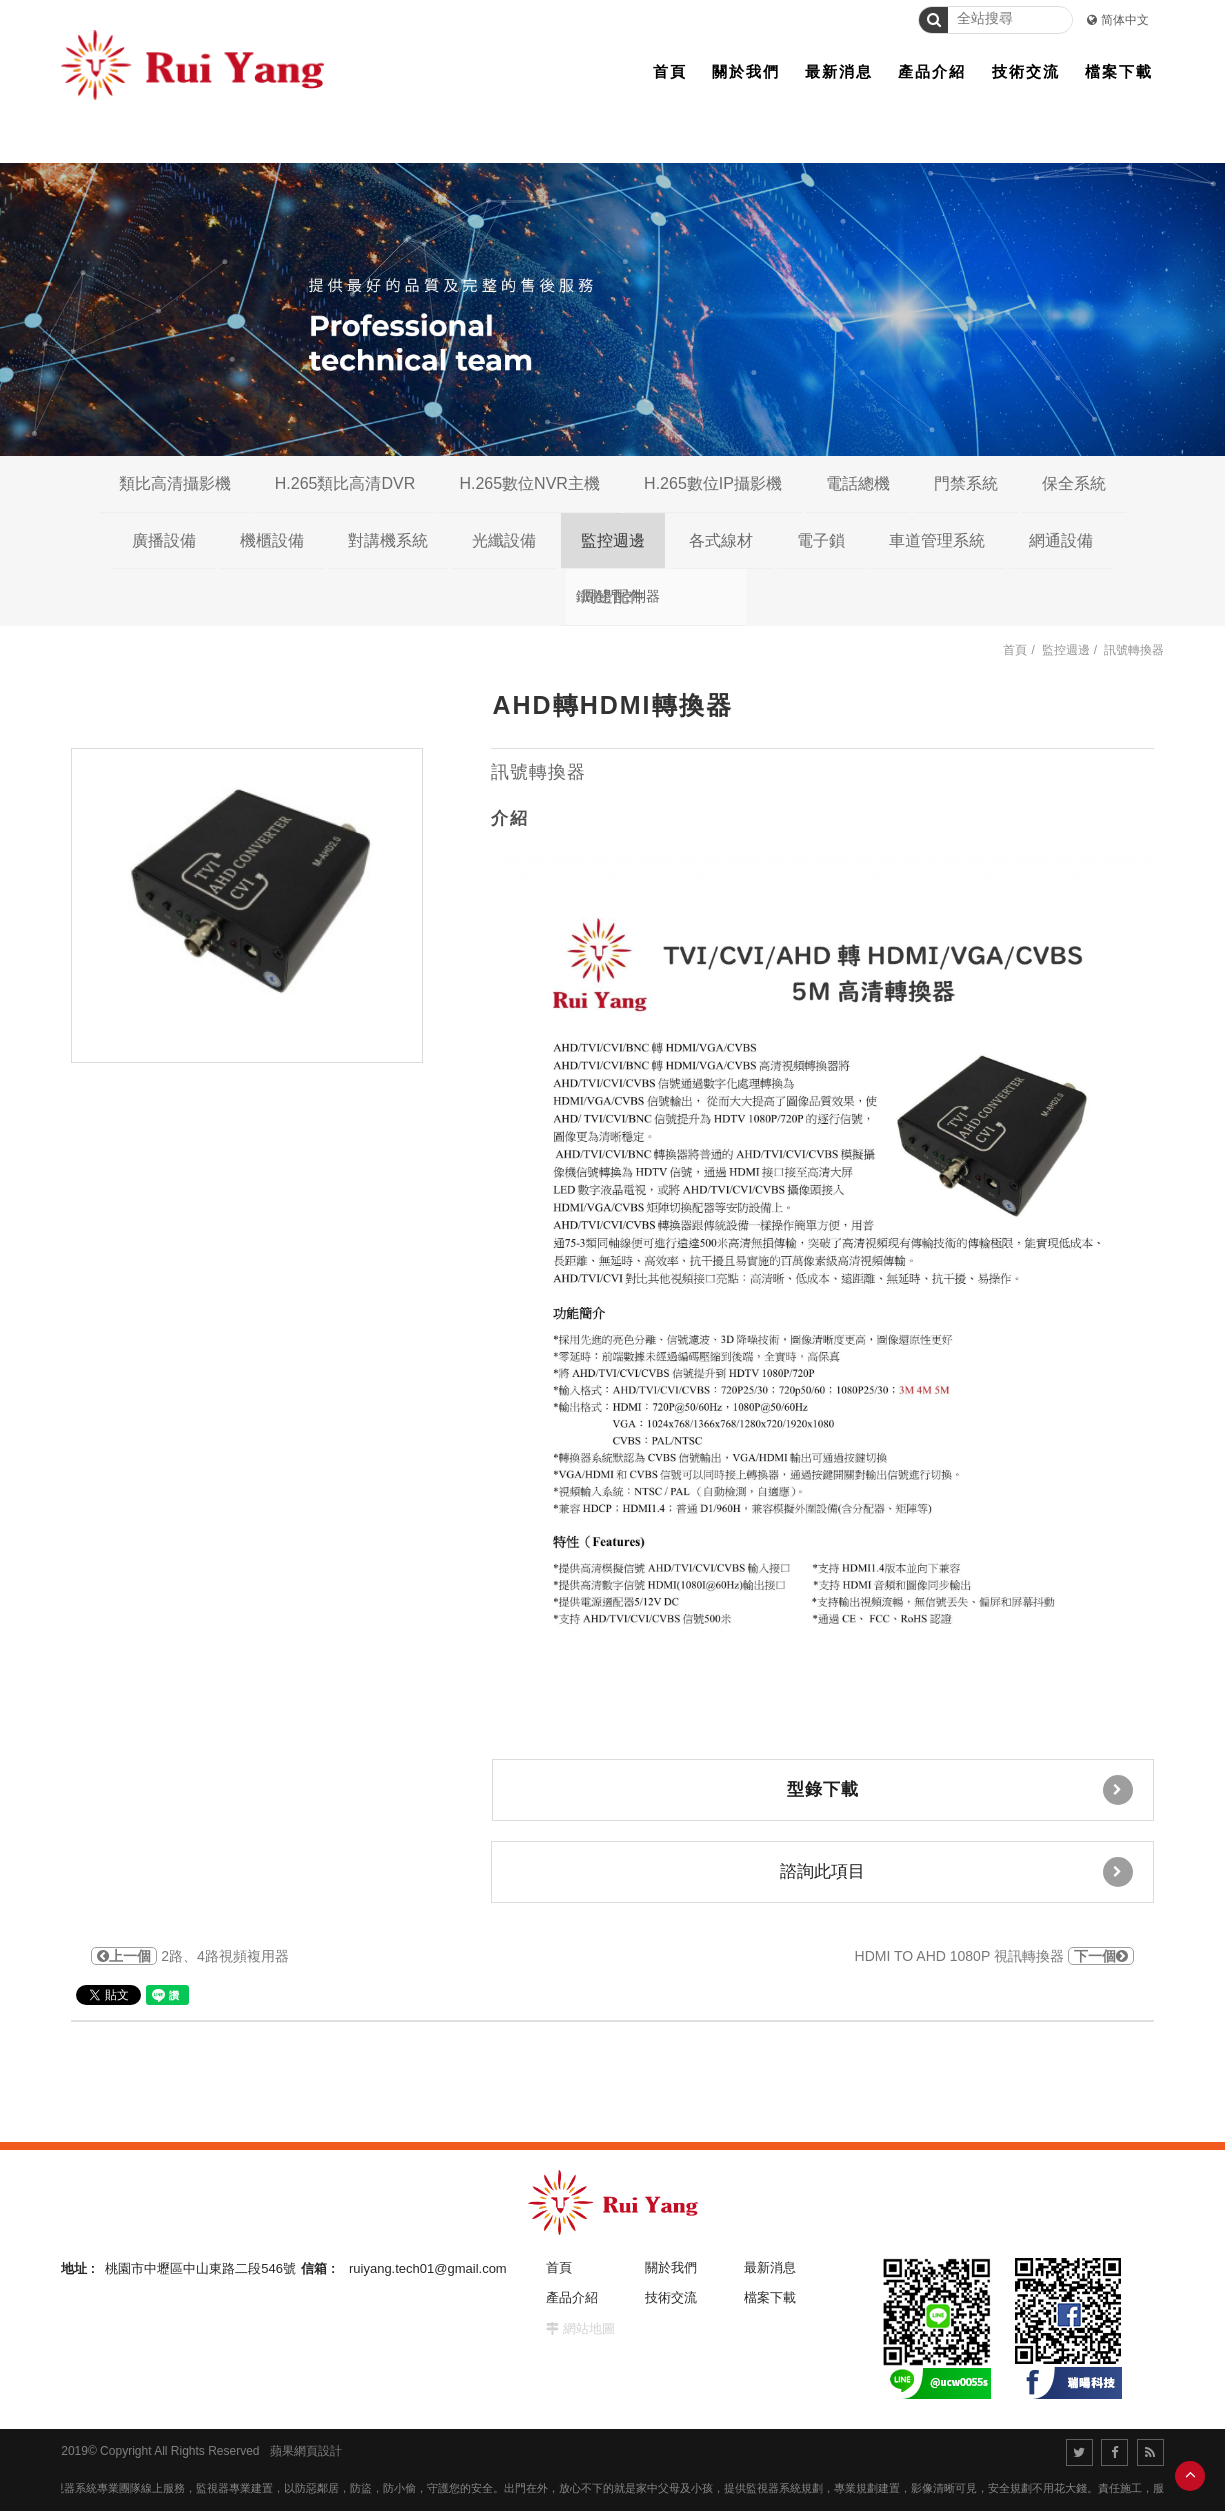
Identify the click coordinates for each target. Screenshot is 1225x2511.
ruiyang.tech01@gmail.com (428, 2268)
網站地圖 (589, 2328)
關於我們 (671, 2267)
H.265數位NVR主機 (529, 483)
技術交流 (671, 2297)
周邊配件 (613, 596)
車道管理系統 (937, 540)
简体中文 (1125, 20)
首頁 (1015, 650)
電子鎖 (821, 540)
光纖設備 (504, 540)
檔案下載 (770, 2297)
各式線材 (721, 540)
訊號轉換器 (1134, 650)
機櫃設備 (272, 540)
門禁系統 (966, 483)
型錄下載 (960, 1790)
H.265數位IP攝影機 (713, 483)
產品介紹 (572, 2297)
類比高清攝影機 (175, 483)
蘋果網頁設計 (306, 2451)
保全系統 (1074, 483)
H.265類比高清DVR (345, 483)
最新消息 (770, 2267)
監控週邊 (613, 540)
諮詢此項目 (956, 1872)
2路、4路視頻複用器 (189, 1956)
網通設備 (1061, 540)
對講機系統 (388, 540)
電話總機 (858, 483)
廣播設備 (164, 540)
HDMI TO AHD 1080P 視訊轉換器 (994, 1956)
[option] (247, 905)
